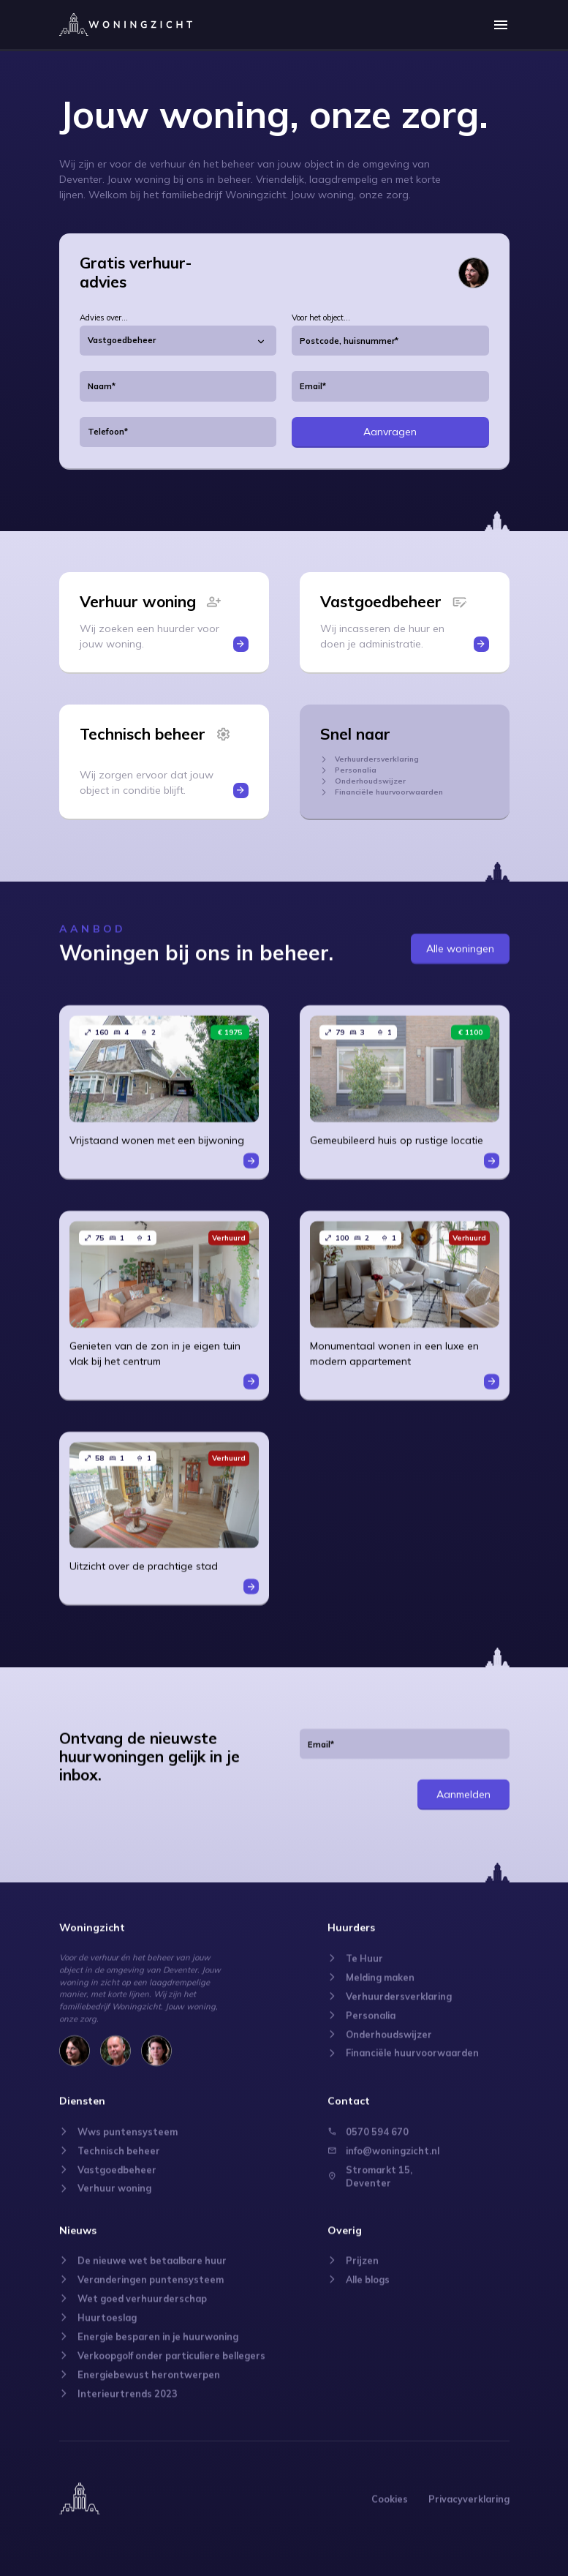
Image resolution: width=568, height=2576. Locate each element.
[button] (501, 24)
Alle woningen (460, 935)
